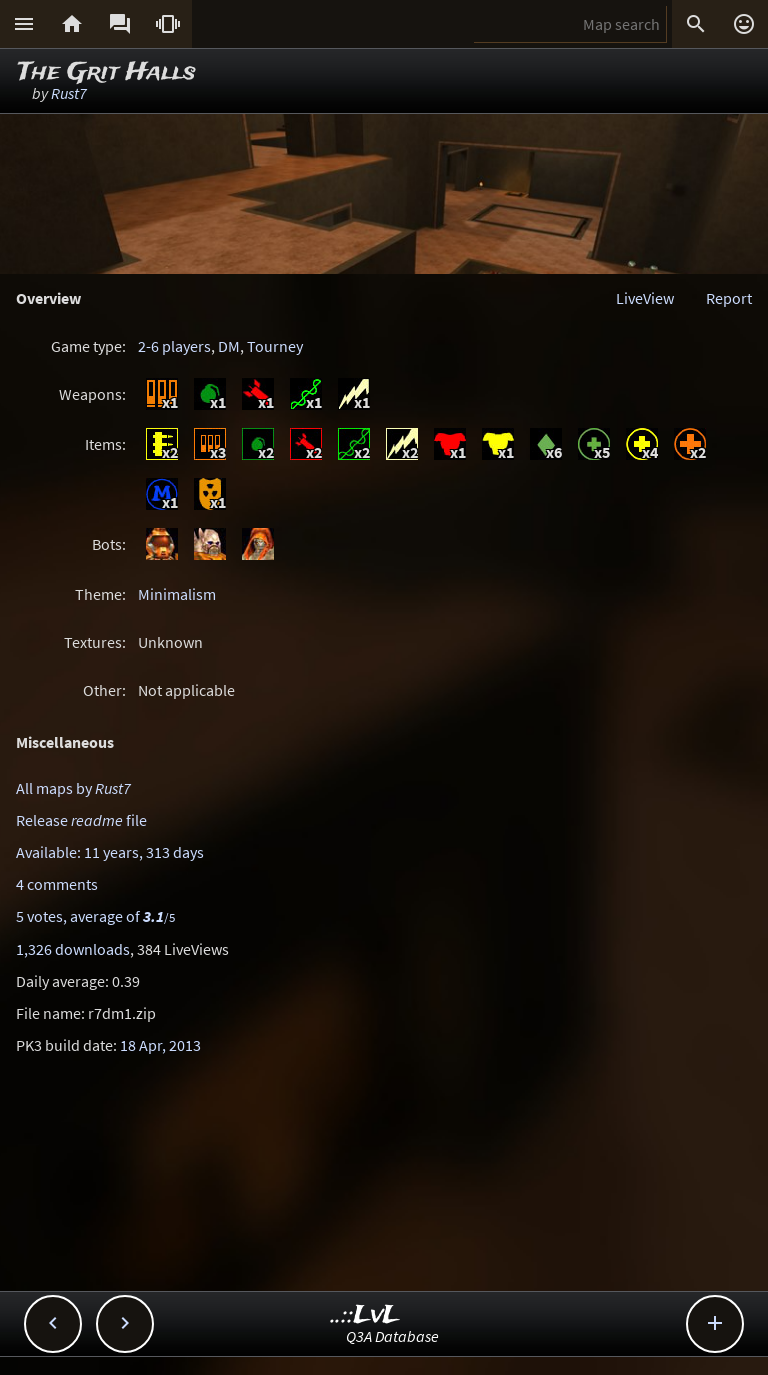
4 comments (57, 884)
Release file (81, 820)
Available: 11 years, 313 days (110, 852)
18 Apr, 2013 (160, 1045)
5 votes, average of (95, 916)
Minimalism (177, 594)
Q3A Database (392, 1336)
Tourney (275, 346)
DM (229, 346)
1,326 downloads (73, 949)
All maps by (73, 788)
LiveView (645, 298)
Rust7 (69, 93)
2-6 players (174, 346)
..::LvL (365, 1315)
